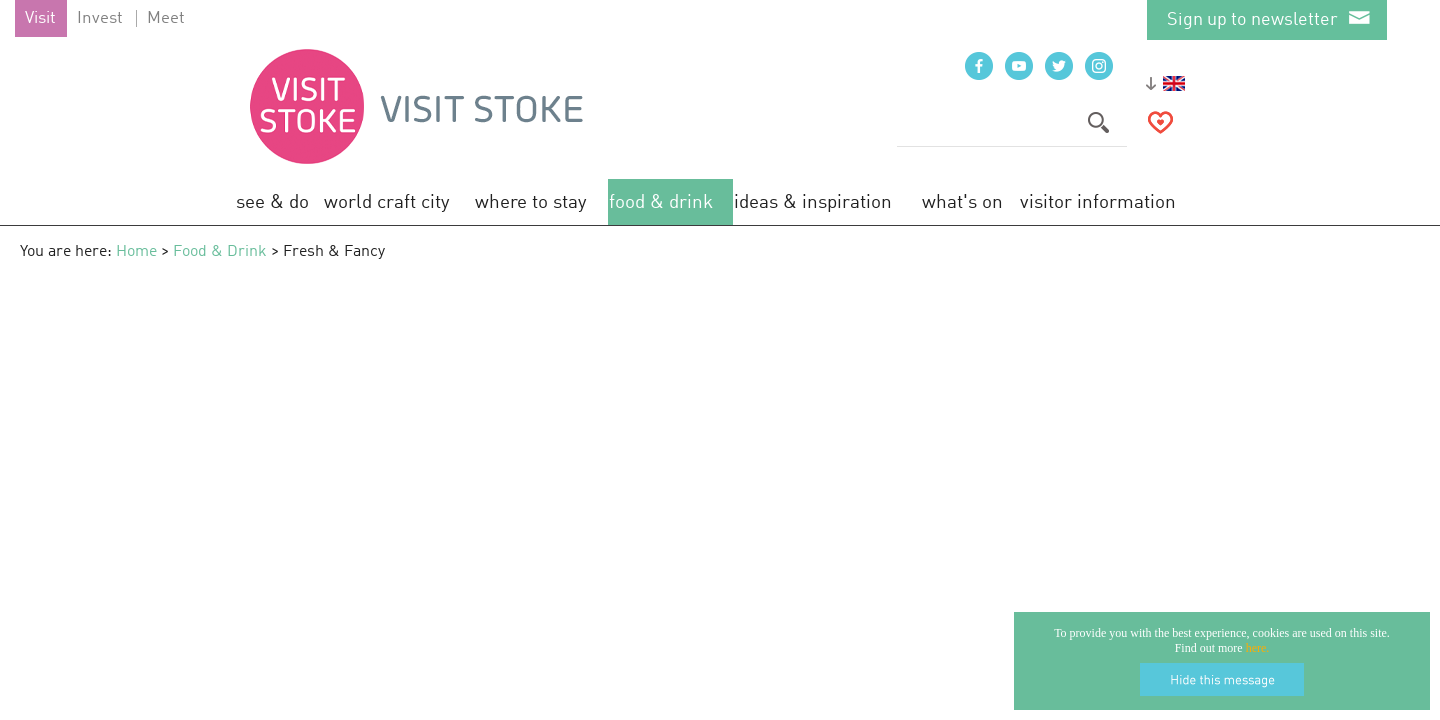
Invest (100, 18)
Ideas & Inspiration (813, 202)
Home (136, 252)
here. (1258, 648)
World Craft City (387, 202)
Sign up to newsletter (1252, 20)
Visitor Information (1098, 202)
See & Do (272, 202)
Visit (40, 18)
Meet (166, 18)
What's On (962, 202)
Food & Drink (661, 202)
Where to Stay (531, 202)
